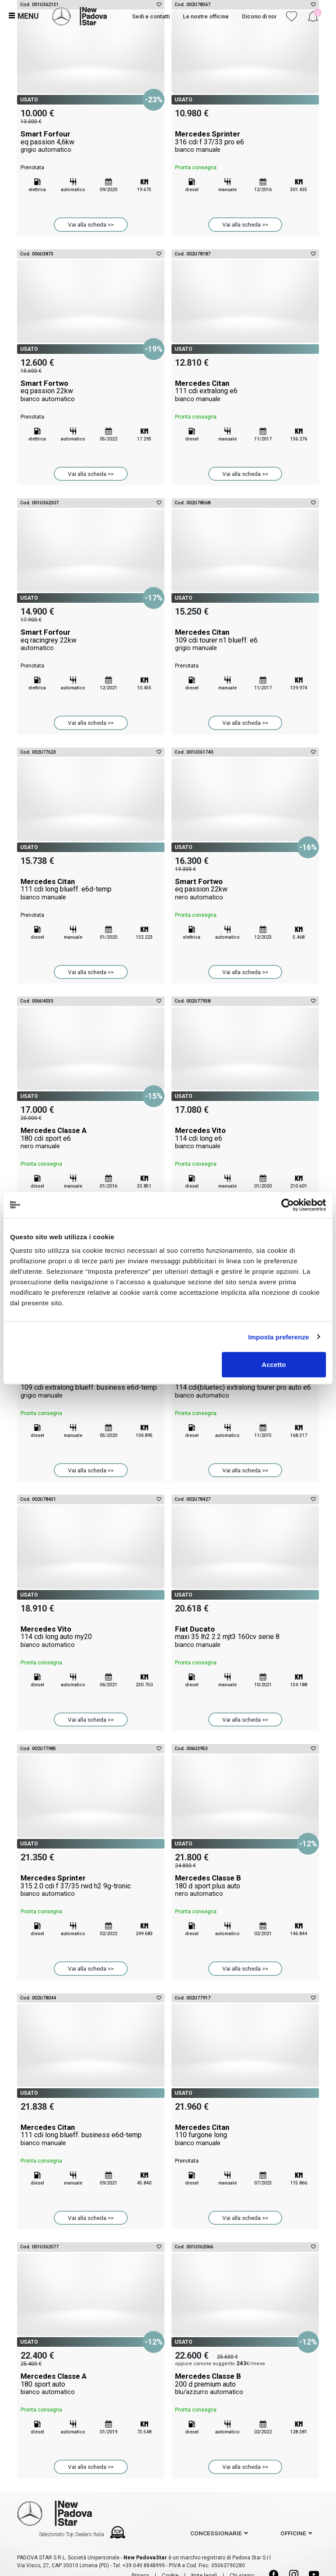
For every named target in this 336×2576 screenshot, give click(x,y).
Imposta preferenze (278, 1336)
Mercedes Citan (245, 391)
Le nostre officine (206, 16)
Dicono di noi (259, 16)
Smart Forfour (91, 142)
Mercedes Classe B (245, 1886)
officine (293, 2533)
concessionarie (216, 2533)
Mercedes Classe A (91, 1138)
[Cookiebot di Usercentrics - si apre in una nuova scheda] (287, 1204)
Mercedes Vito (245, 1138)
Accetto (274, 1364)
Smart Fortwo (91, 391)
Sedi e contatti (151, 16)
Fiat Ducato (245, 1637)
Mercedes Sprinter (245, 142)
